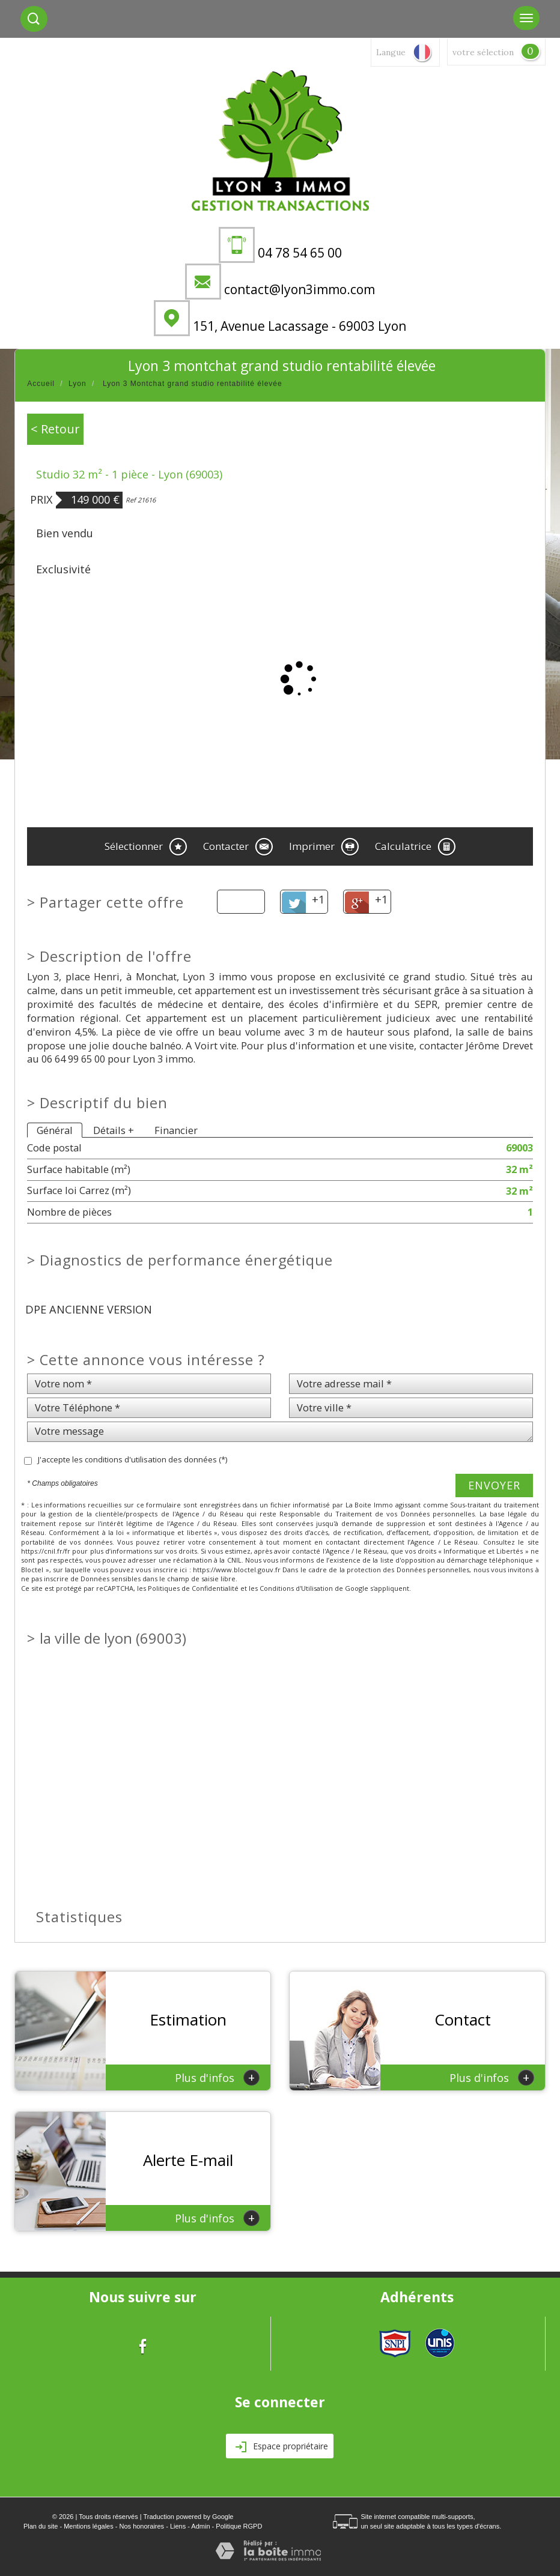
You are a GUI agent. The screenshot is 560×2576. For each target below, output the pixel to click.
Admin (200, 2526)
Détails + (113, 1130)
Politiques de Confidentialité (193, 1588)
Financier (176, 1130)
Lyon (77, 383)
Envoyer (494, 1485)
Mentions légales (89, 2526)
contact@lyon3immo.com (299, 289)
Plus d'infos (217, 2077)
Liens (178, 2526)
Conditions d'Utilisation (296, 1588)
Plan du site (40, 2526)
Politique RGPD (239, 2526)
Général (55, 1130)
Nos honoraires (142, 2526)
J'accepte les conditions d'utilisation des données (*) (132, 1459)
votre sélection (483, 52)
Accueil (41, 383)
